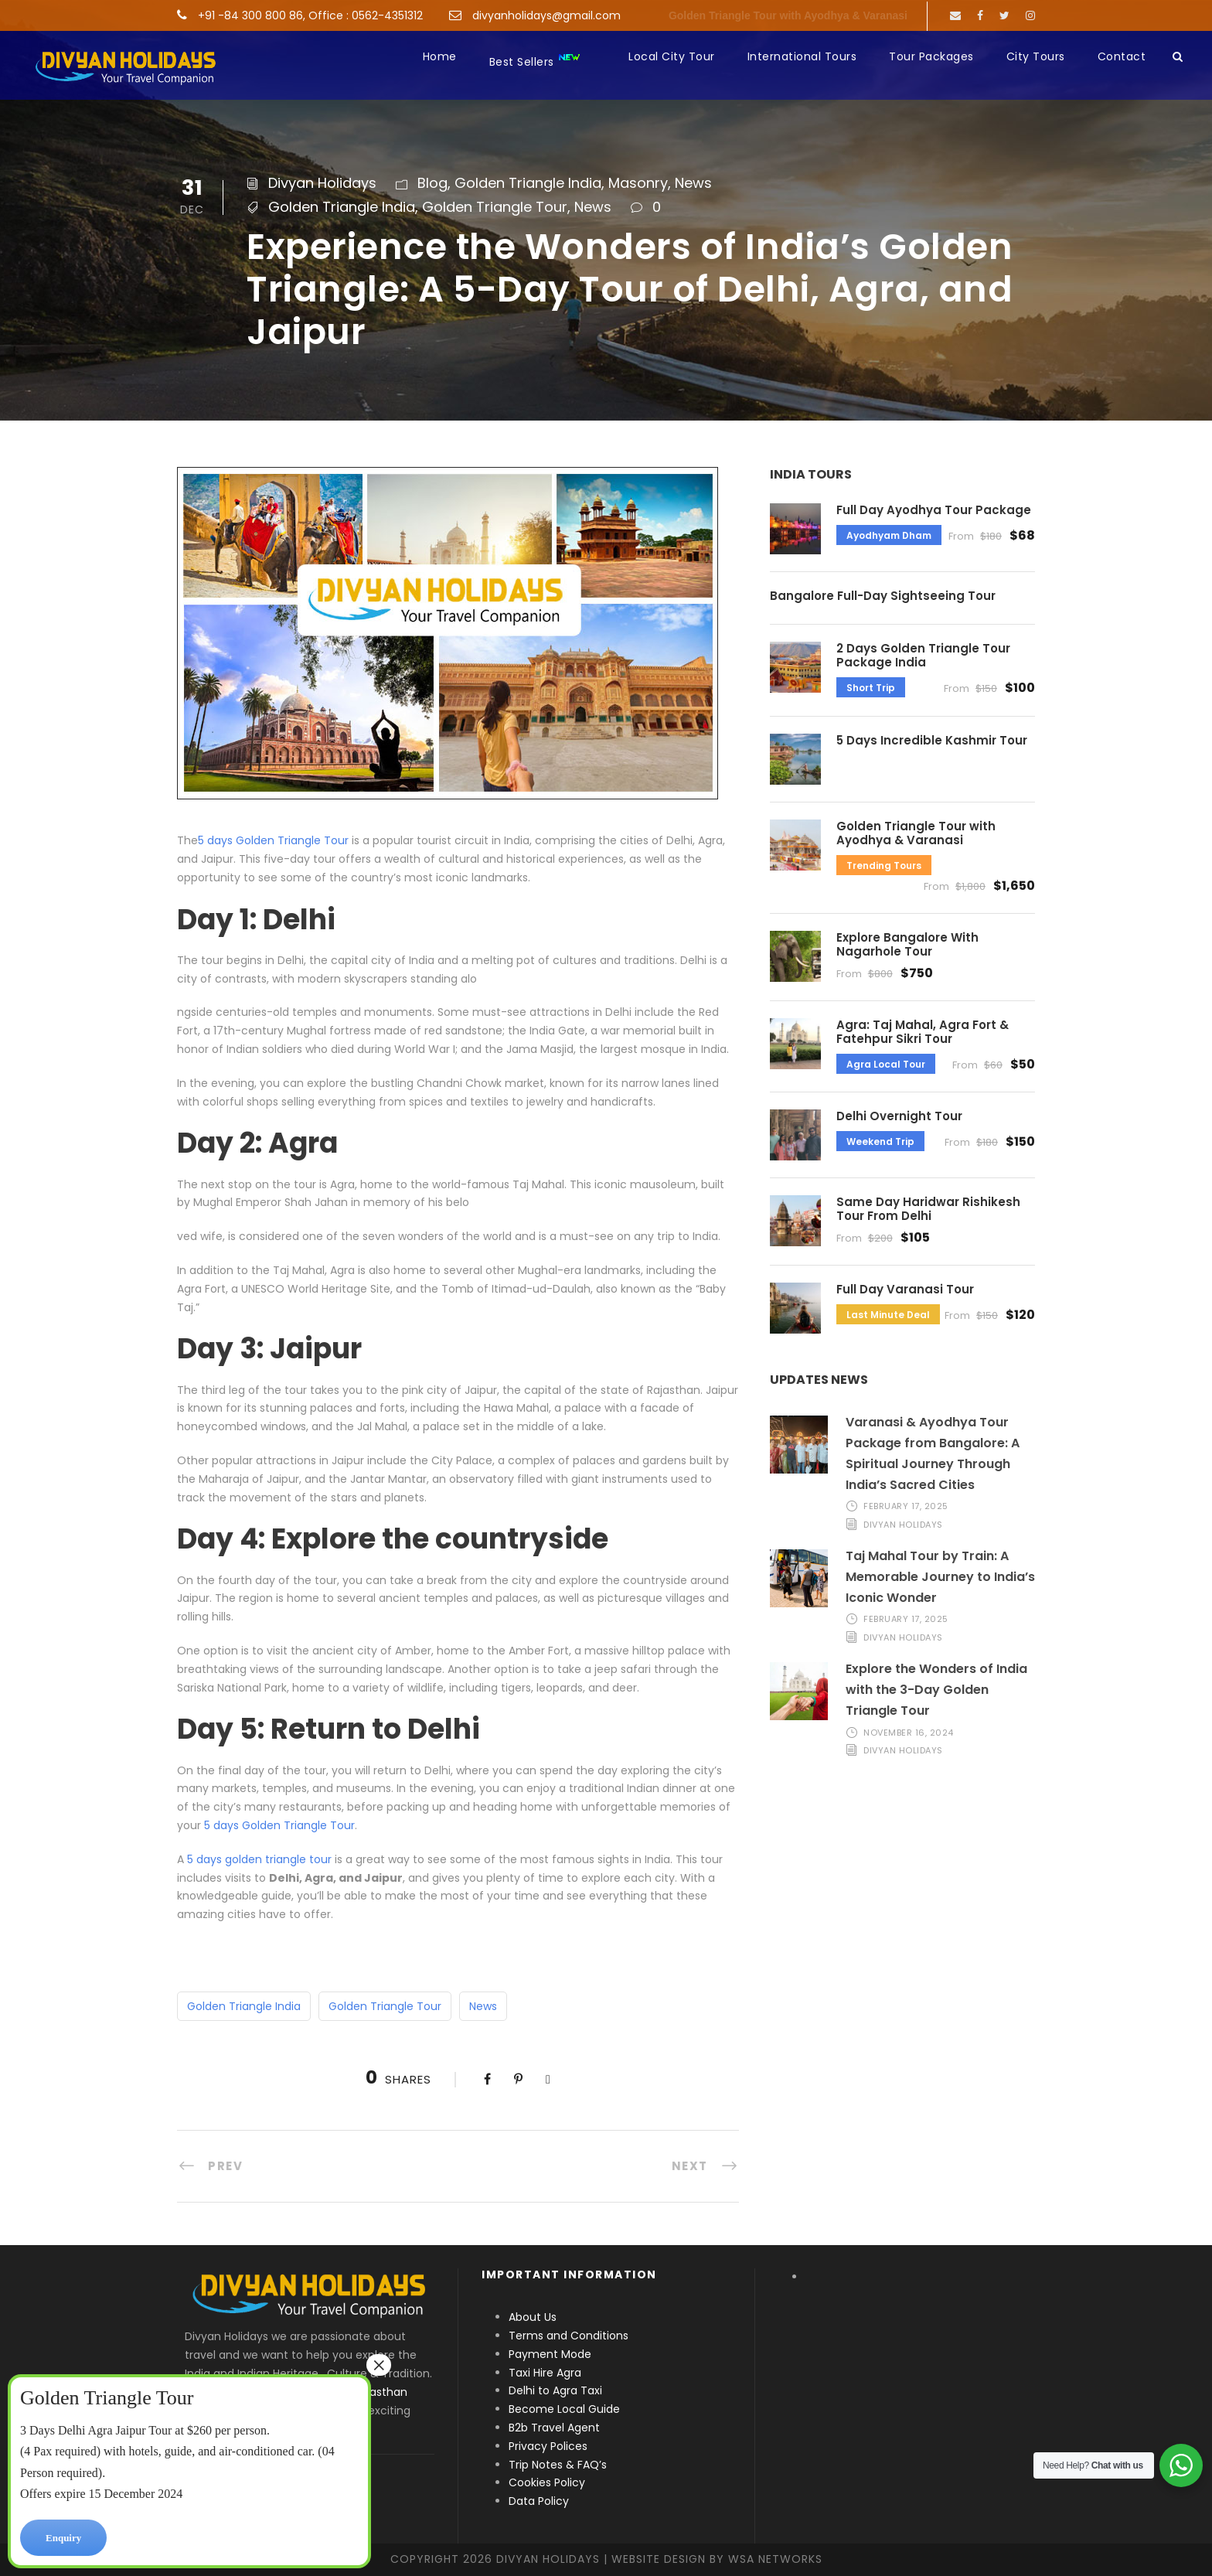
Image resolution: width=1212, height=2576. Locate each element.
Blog (432, 183)
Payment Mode (550, 2354)
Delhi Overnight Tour (899, 1116)
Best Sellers (535, 61)
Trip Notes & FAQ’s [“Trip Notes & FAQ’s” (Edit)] (558, 2464)
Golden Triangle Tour (494, 206)
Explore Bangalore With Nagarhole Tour (907, 944)
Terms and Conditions (568, 2335)
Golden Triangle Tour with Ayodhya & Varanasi (788, 15)
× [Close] (379, 2365)
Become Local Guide (564, 2409)
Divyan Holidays (322, 183)
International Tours (802, 56)
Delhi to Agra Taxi (557, 2390)
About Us (533, 2317)
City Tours (1035, 56)
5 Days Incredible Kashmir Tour (931, 740)
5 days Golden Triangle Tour (273, 840)
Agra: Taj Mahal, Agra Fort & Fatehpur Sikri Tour (922, 1032)
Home (440, 56)
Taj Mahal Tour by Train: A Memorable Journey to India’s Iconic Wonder (940, 1577)
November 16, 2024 (908, 1732)
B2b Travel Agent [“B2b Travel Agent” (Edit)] (554, 2427)
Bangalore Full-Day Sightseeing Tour (883, 596)
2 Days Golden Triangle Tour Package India (923, 655)
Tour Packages (931, 56)
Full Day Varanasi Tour (905, 1289)
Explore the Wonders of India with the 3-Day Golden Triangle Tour (936, 1689)
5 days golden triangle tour (259, 1859)
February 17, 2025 (905, 1506)
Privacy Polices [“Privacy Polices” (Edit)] (548, 2446)
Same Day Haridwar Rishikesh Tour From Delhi (928, 1209)
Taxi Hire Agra (545, 2372)
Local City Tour (671, 56)
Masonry (638, 183)
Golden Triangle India (527, 183)
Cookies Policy (547, 2482)
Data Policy (539, 2501)
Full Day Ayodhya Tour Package (933, 510)
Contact (1122, 56)
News (693, 183)
